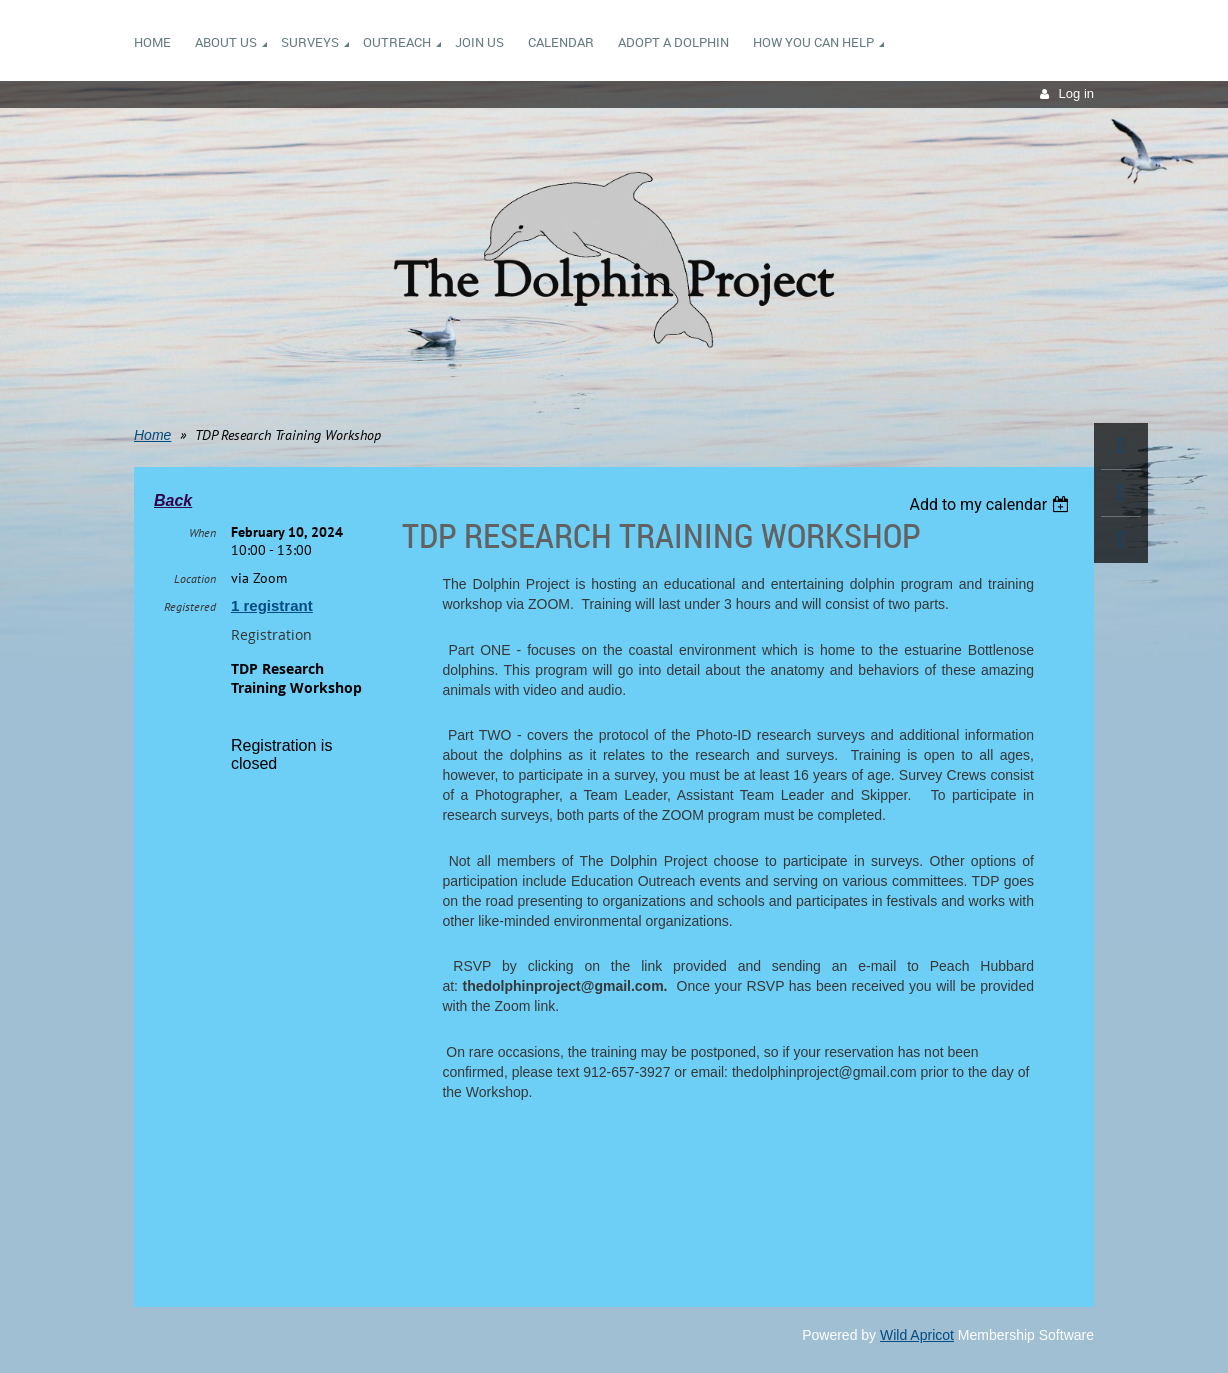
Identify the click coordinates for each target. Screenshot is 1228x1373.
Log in (1076, 93)
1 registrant (272, 605)
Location (195, 578)
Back (173, 500)
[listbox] (991, 504)
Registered (190, 606)
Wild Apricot (917, 1335)
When (202, 532)
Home (152, 435)
